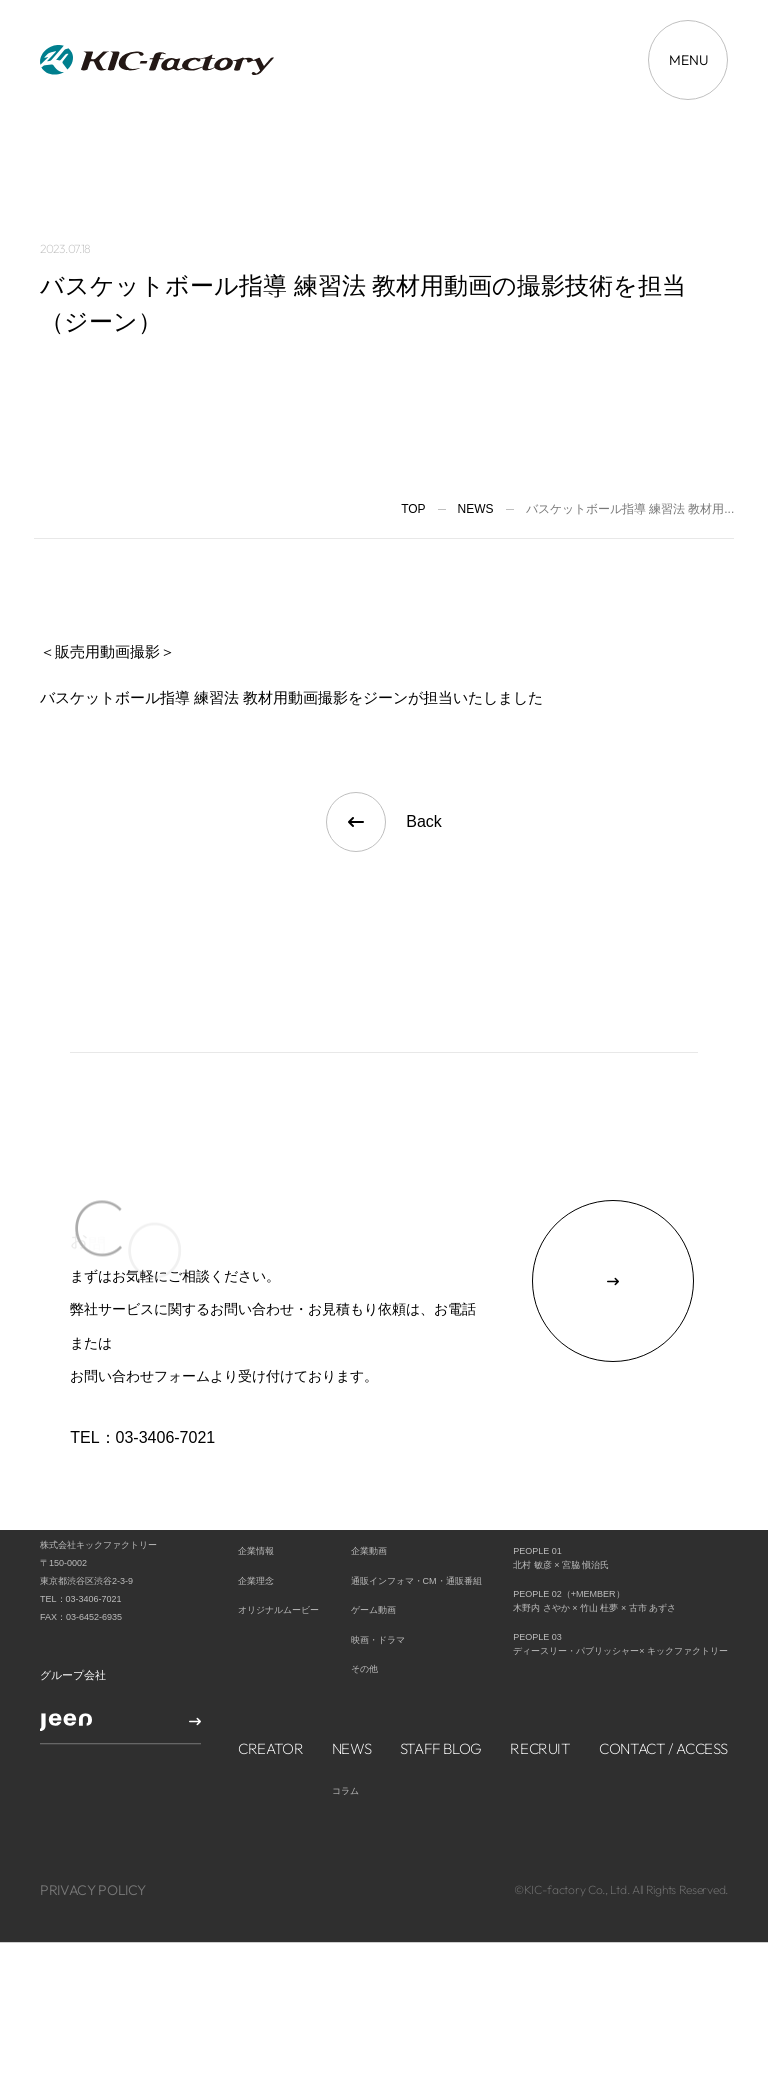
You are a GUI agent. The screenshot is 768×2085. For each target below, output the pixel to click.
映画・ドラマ (378, 1564)
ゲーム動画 (373, 1534)
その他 (364, 1593)
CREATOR (270, 1672)
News (476, 509)
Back (384, 822)
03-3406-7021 (166, 1437)
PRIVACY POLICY (93, 1814)
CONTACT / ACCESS (663, 1672)
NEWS (352, 1672)
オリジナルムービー (278, 1534)
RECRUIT (540, 1672)
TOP (413, 509)
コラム (345, 1715)
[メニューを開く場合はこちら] (688, 60)
